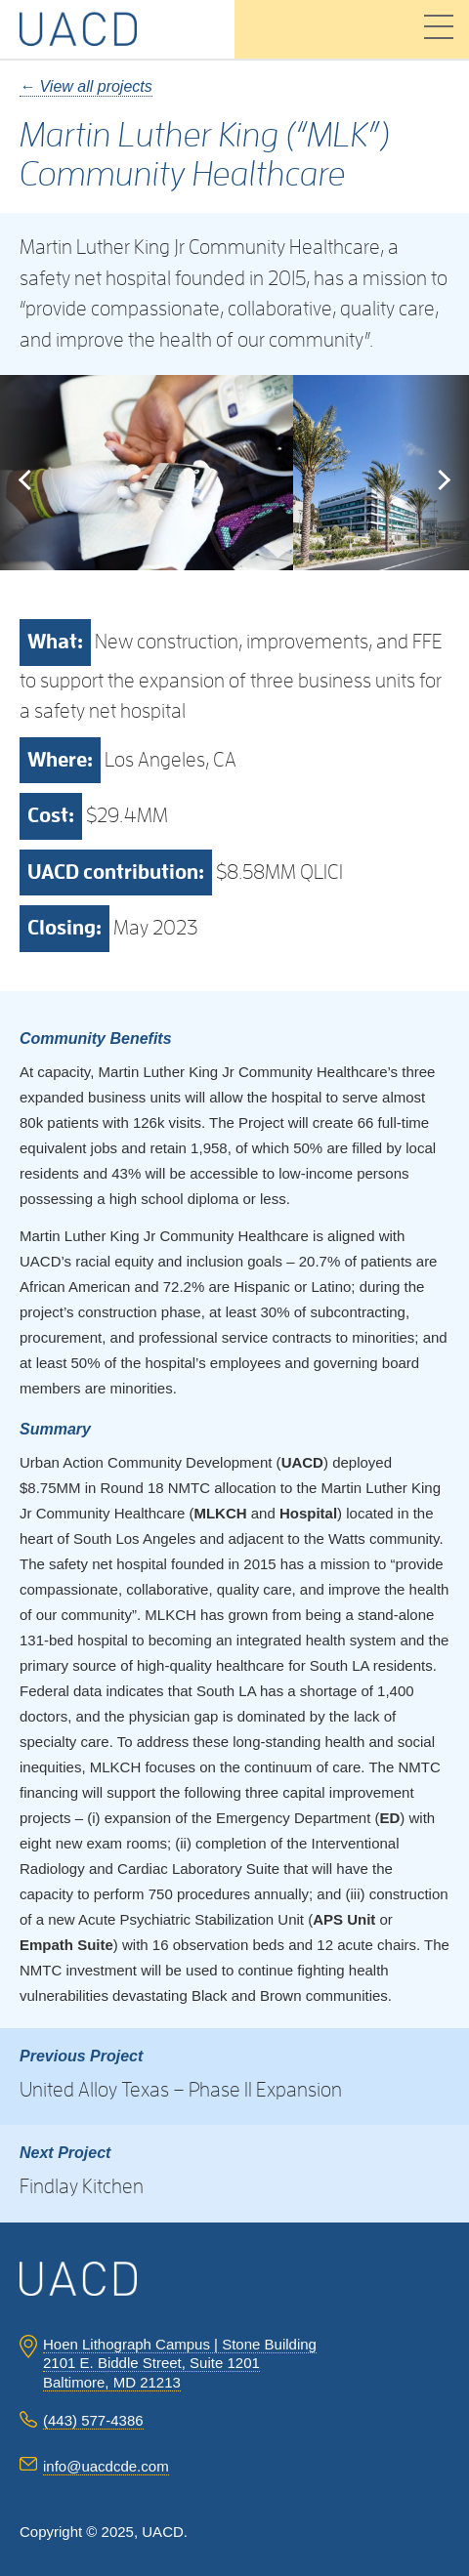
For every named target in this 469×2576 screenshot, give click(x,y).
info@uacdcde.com (106, 2466)
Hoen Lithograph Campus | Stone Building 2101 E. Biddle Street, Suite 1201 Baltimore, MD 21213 (180, 2363)
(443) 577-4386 (93, 2420)
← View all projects (86, 86)
